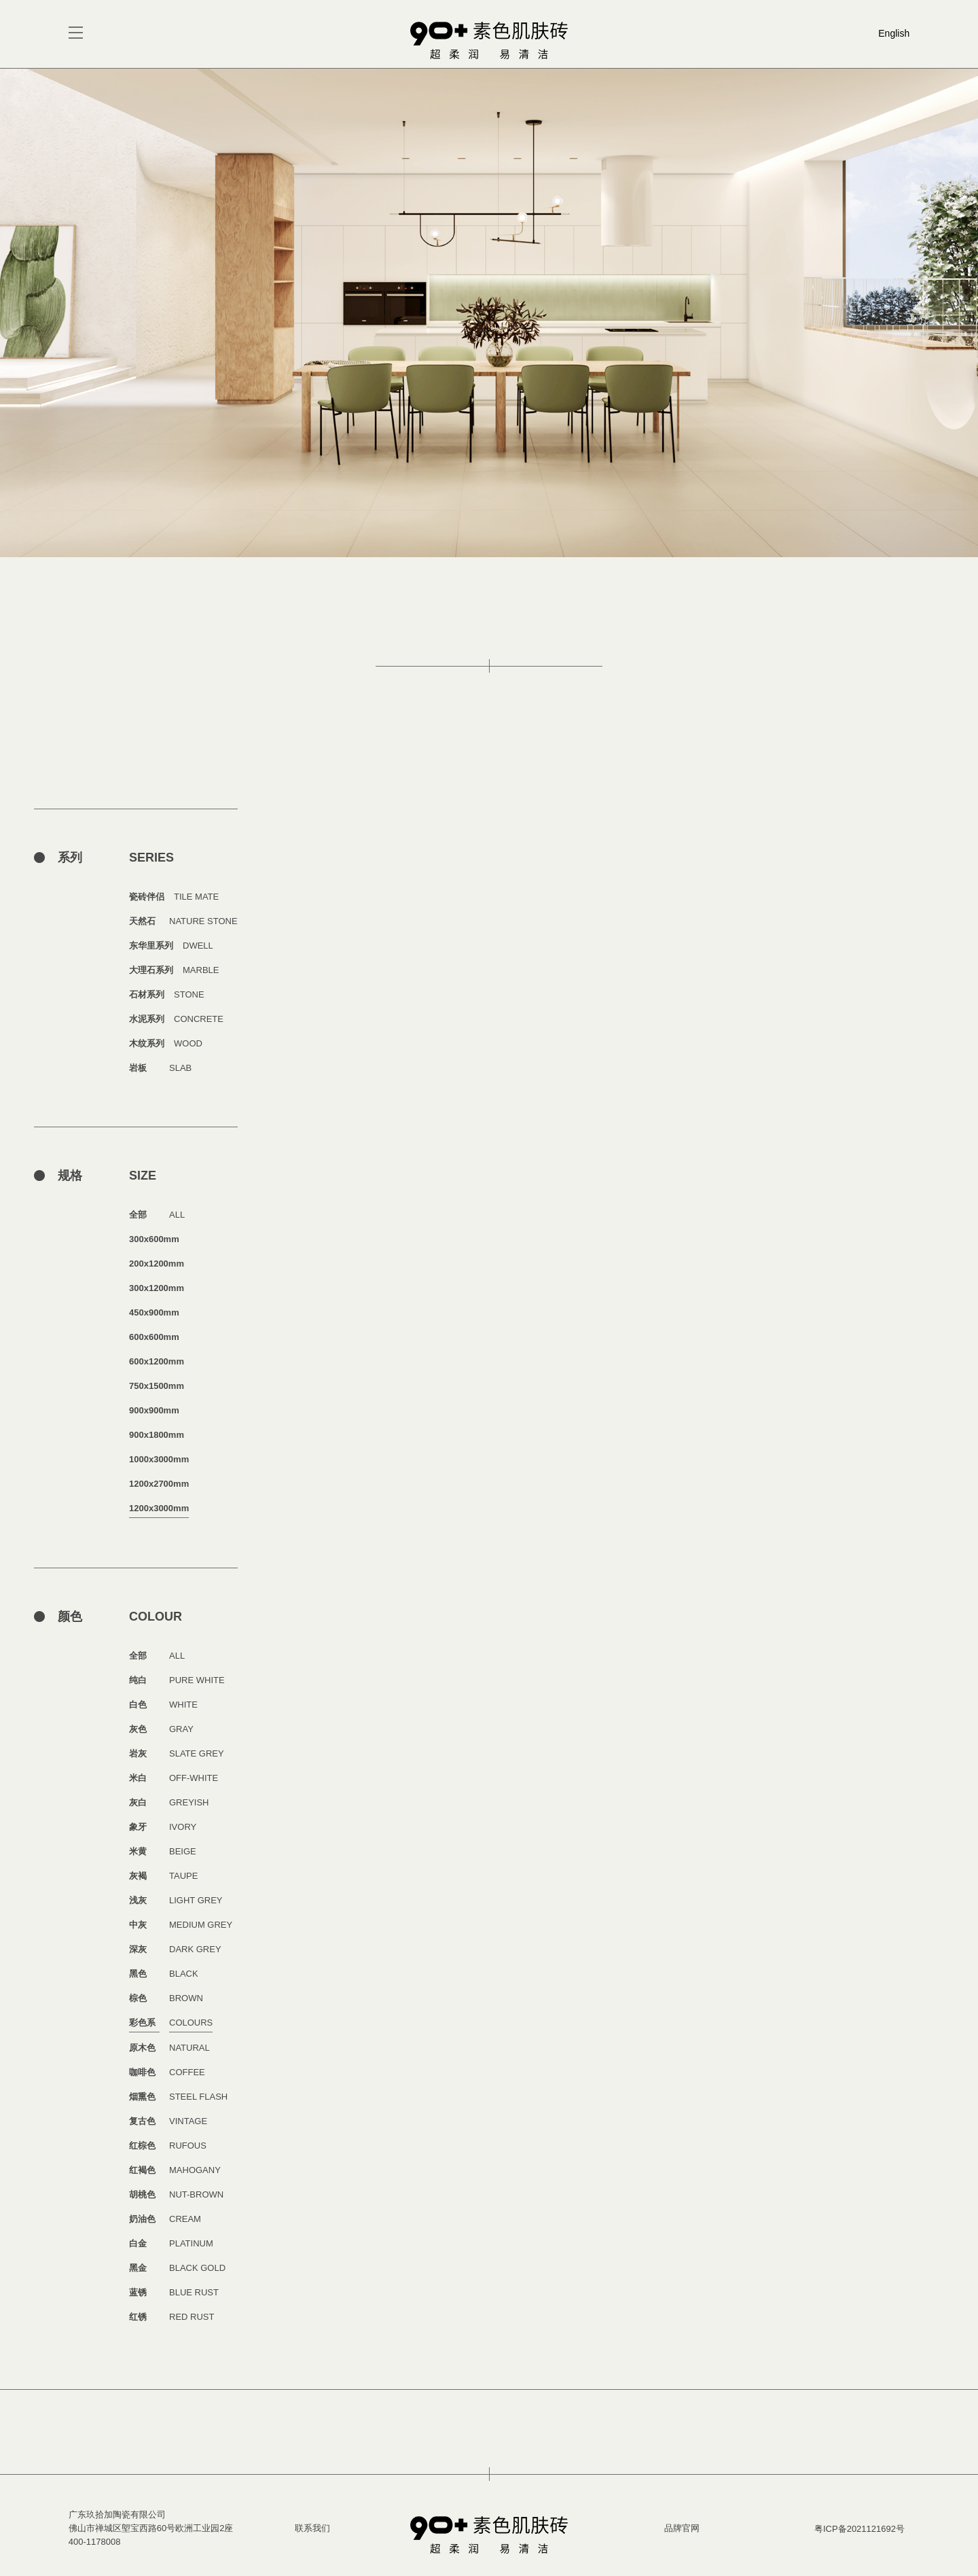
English (893, 33)
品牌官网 (682, 2528)
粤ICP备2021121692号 (859, 2529)
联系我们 (312, 2528)
